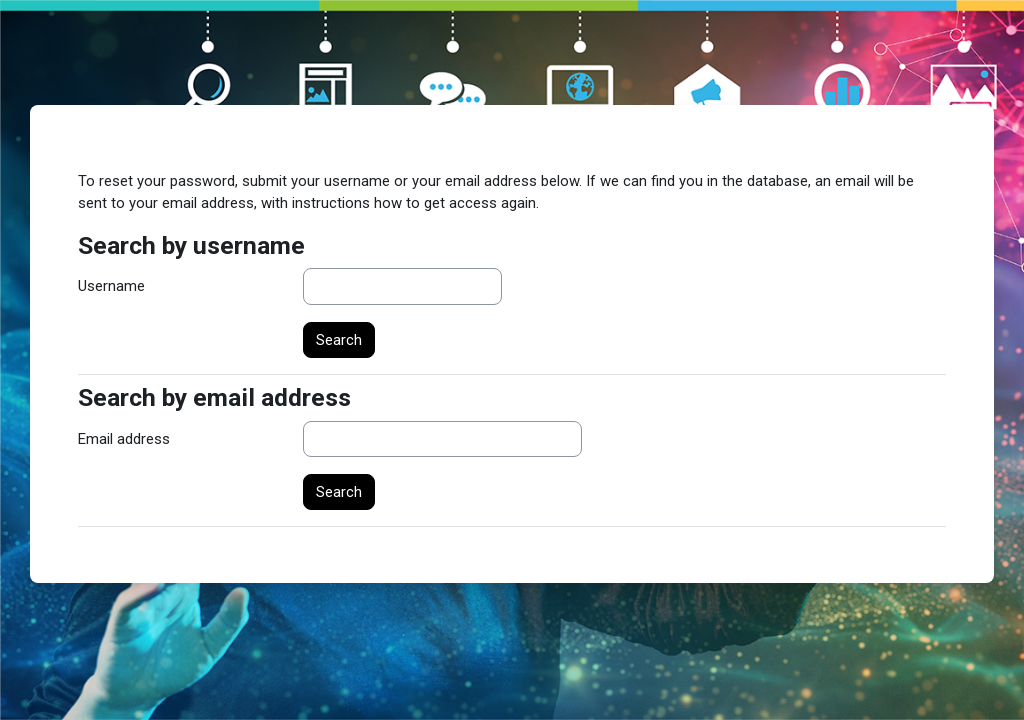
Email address (124, 439)
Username (111, 286)
